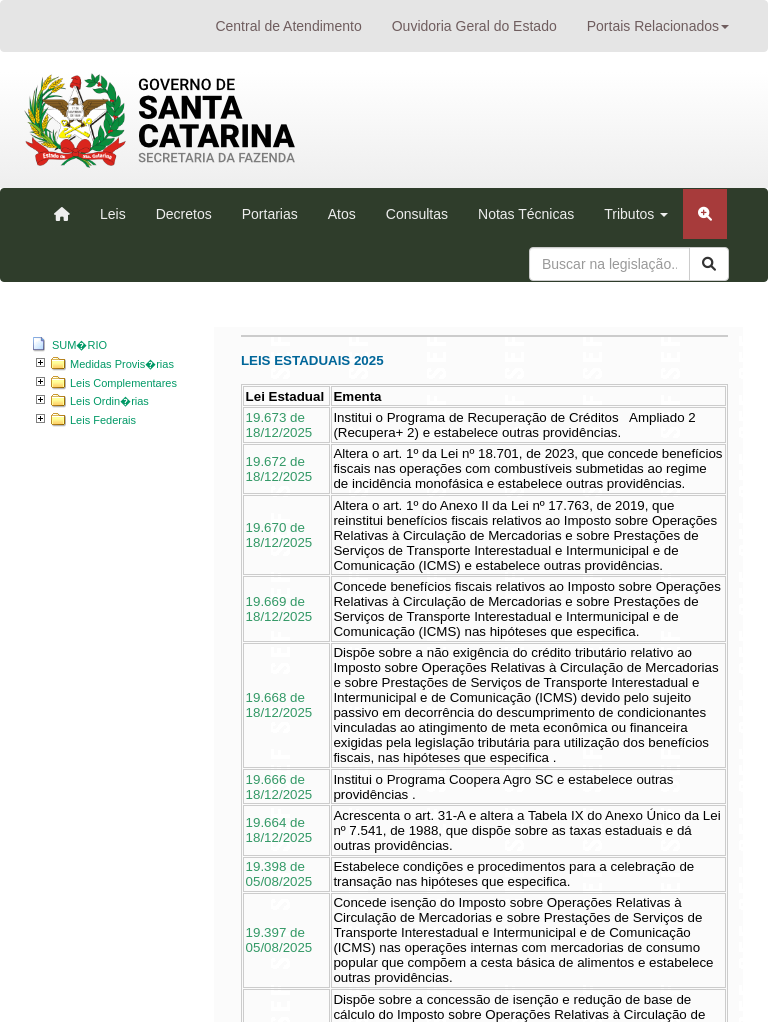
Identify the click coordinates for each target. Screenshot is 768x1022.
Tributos (636, 214)
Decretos (184, 214)
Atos (342, 214)
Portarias (270, 214)
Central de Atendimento (288, 26)
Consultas (417, 214)
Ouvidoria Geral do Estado (474, 26)
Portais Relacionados (658, 26)
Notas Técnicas (526, 214)
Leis (113, 214)
